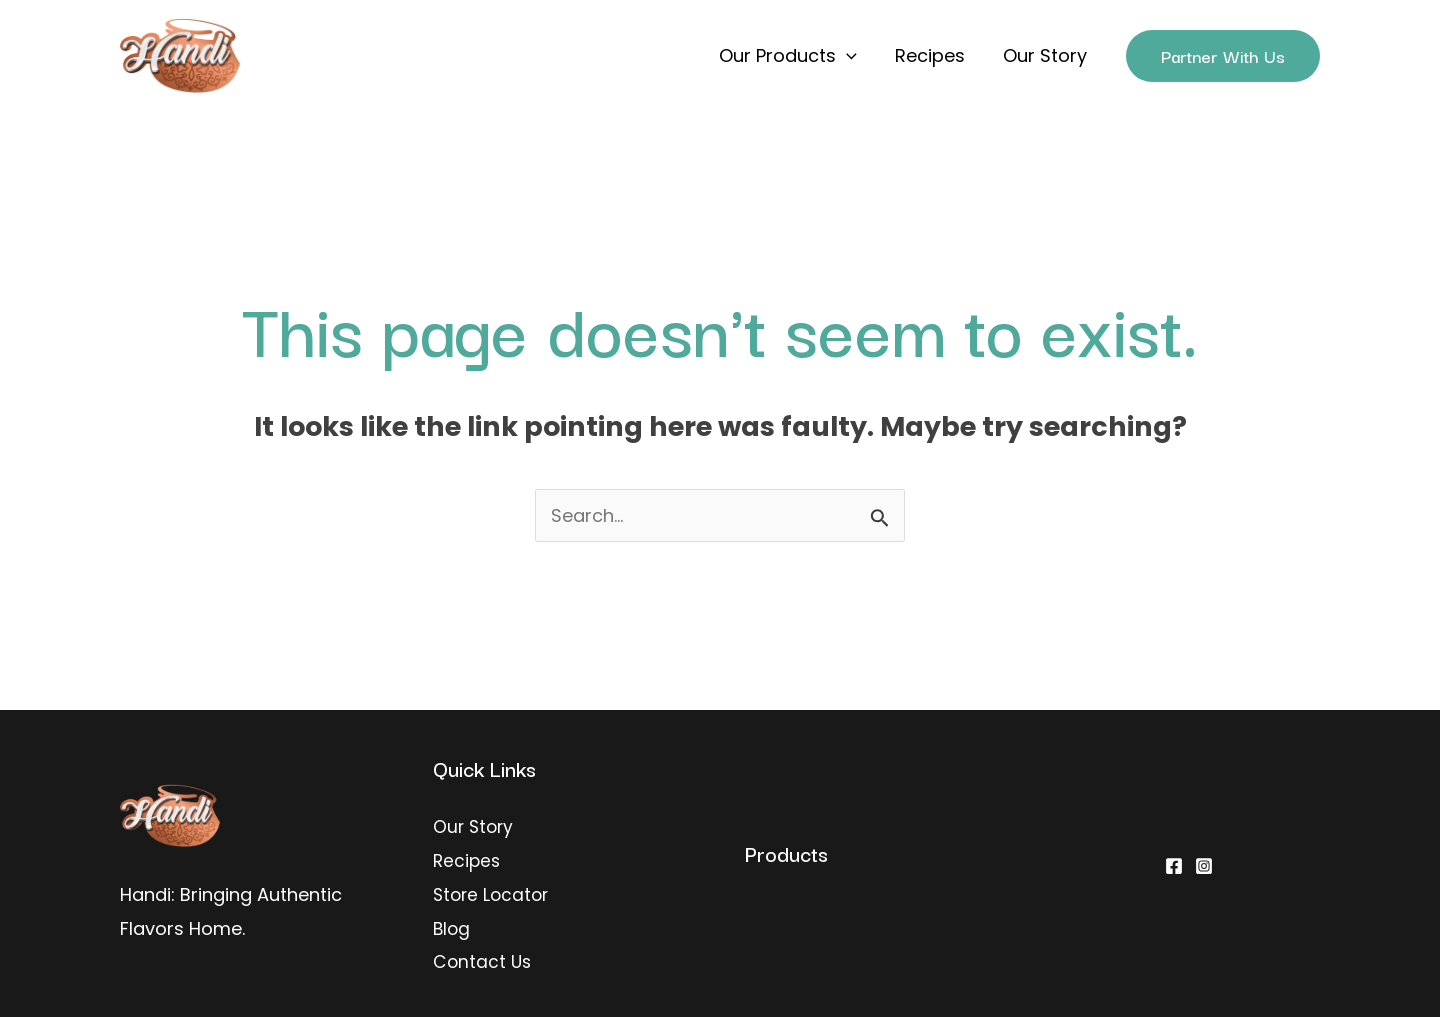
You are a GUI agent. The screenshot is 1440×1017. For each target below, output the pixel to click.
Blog (452, 926)
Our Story (1046, 55)
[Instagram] (1204, 865)
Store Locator (493, 893)
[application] (851, 56)
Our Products (793, 56)
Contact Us (483, 959)
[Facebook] (1174, 865)
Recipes (933, 55)
